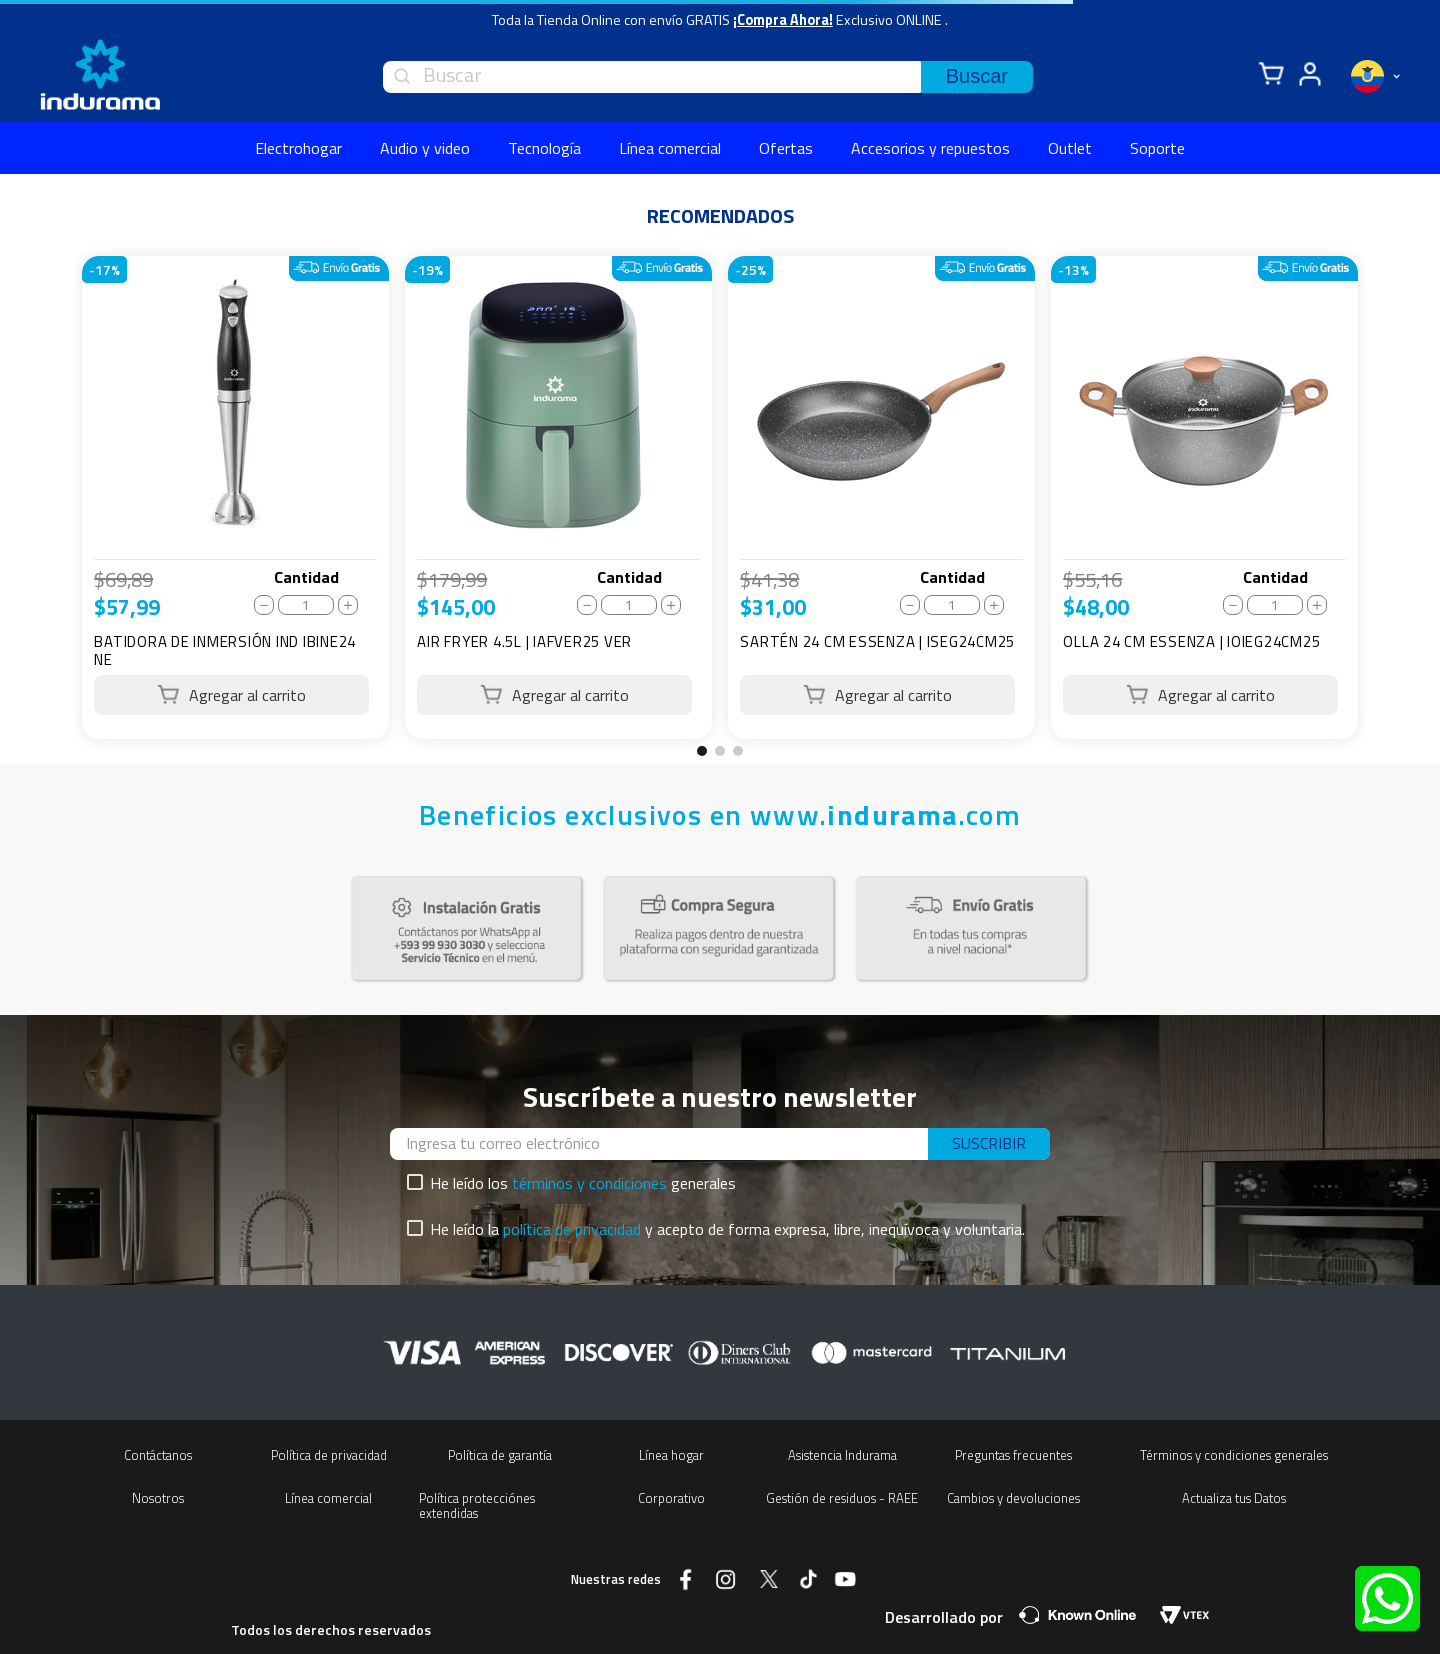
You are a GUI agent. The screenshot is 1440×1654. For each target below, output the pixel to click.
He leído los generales (583, 1183)
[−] (264, 605)
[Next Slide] (1386, 505)
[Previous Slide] (54, 505)
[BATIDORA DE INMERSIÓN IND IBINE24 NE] (235, 497)
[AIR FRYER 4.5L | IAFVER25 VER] (558, 497)
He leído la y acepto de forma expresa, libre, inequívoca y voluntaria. (727, 1229)
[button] (702, 751)
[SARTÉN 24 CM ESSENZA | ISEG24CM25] (881, 497)
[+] (348, 605)
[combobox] (708, 77)
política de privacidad (572, 1229)
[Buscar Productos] (977, 77)
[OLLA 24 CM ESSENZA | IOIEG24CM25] (1204, 497)
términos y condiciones (589, 1183)
